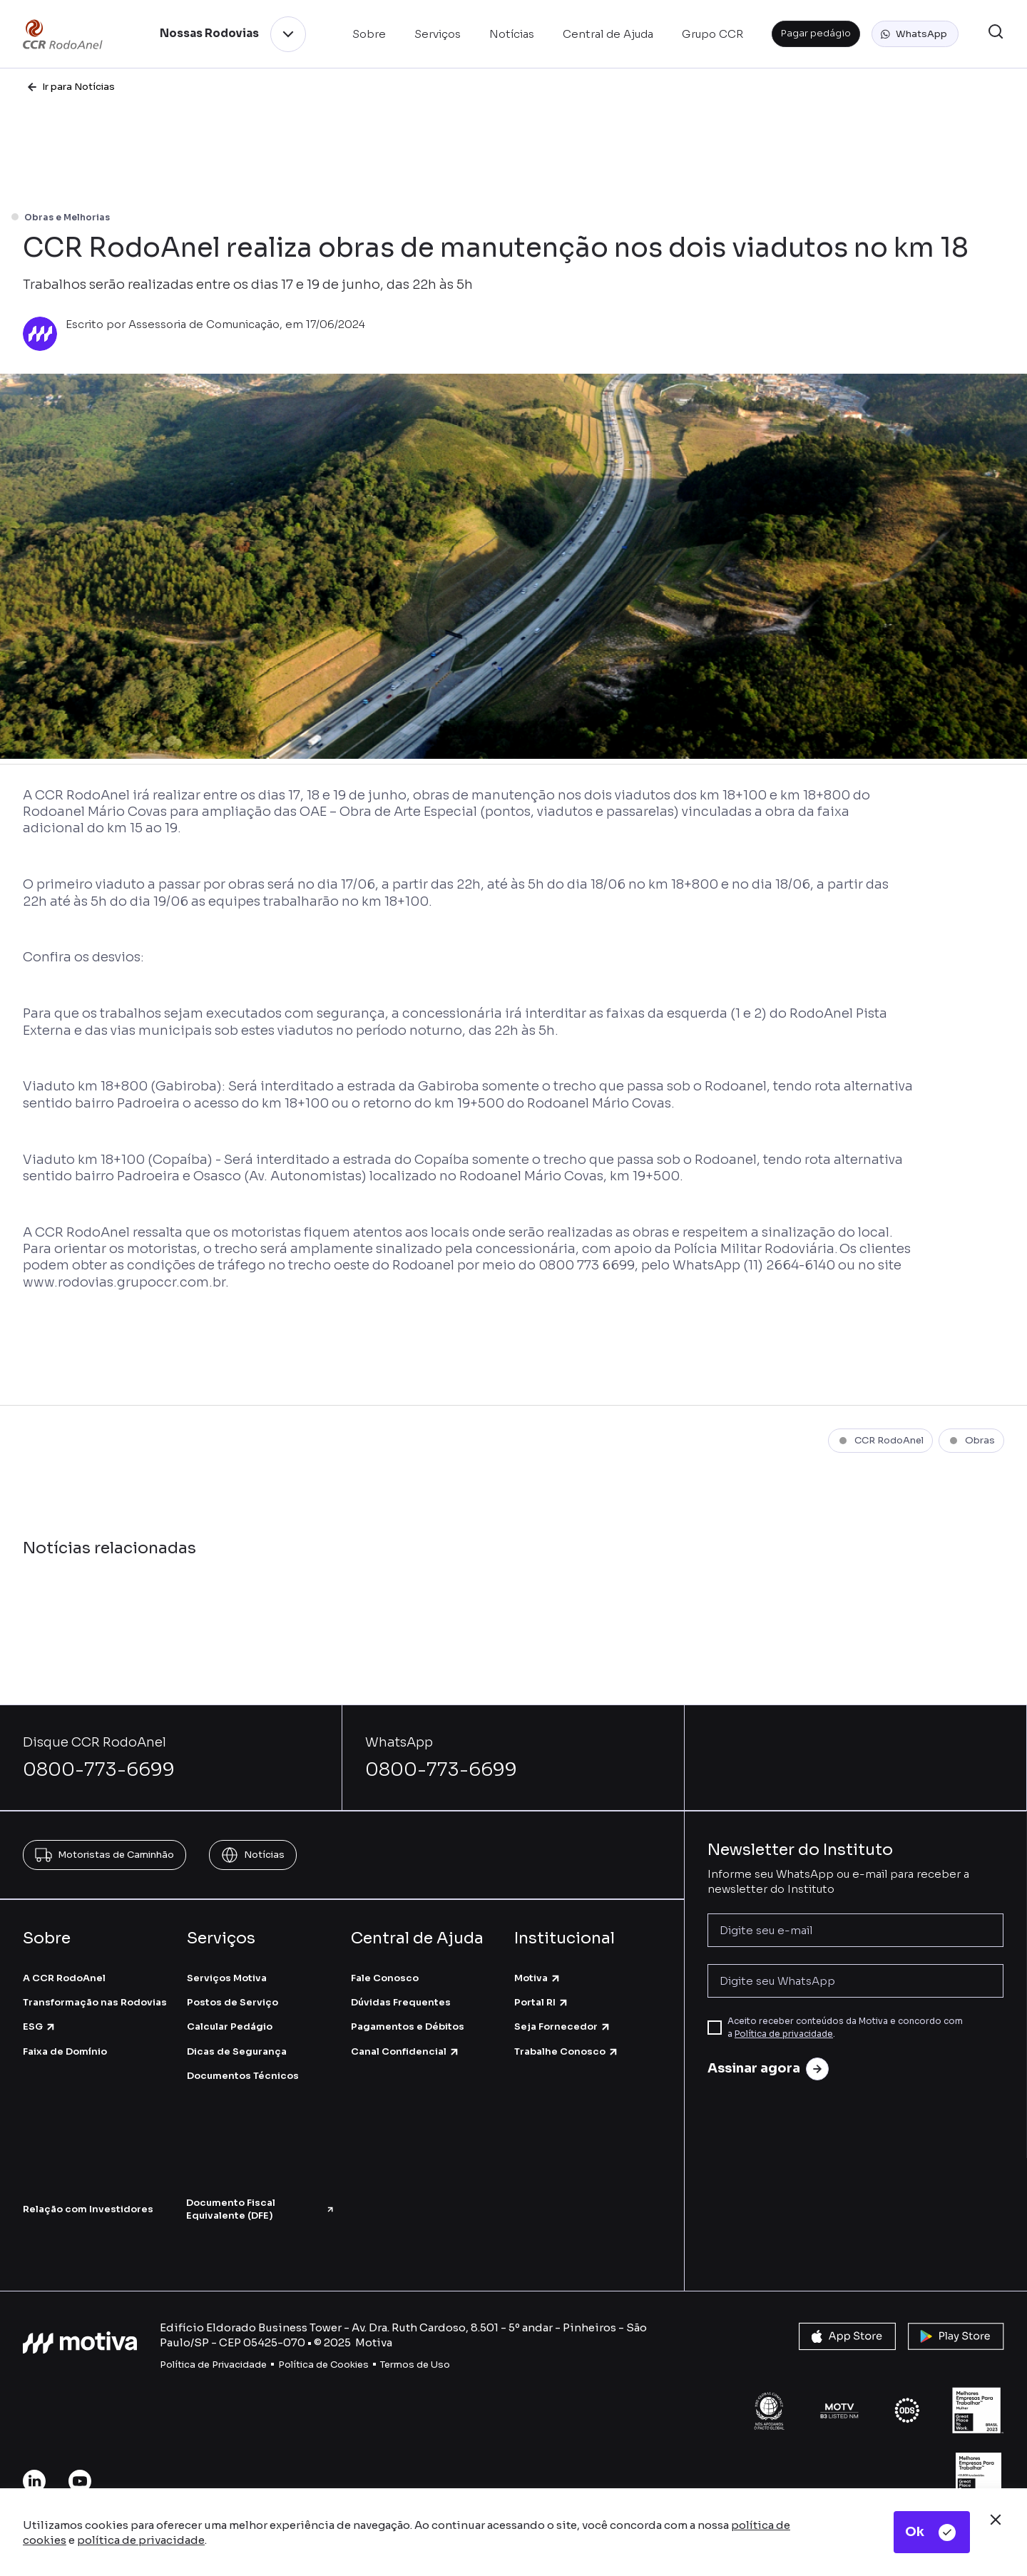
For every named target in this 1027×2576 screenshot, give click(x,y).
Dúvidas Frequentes (401, 2002)
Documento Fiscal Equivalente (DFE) (260, 2209)
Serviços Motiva (227, 1978)
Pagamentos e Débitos (407, 2026)
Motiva (537, 1978)
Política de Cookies (323, 2364)
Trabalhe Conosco (566, 2051)
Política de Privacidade (213, 2364)
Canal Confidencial (405, 2051)
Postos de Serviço (232, 2002)
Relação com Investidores (88, 2209)
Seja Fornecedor (562, 2026)
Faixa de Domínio (65, 2051)
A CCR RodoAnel (64, 1978)
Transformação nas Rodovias (95, 2002)
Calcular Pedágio (229, 2026)
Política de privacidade (784, 2033)
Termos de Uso (415, 2364)
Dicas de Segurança (237, 2051)
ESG (39, 2026)
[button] (915, 34)
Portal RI (541, 2002)
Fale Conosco (385, 1978)
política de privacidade (141, 2540)
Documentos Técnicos (243, 2076)
